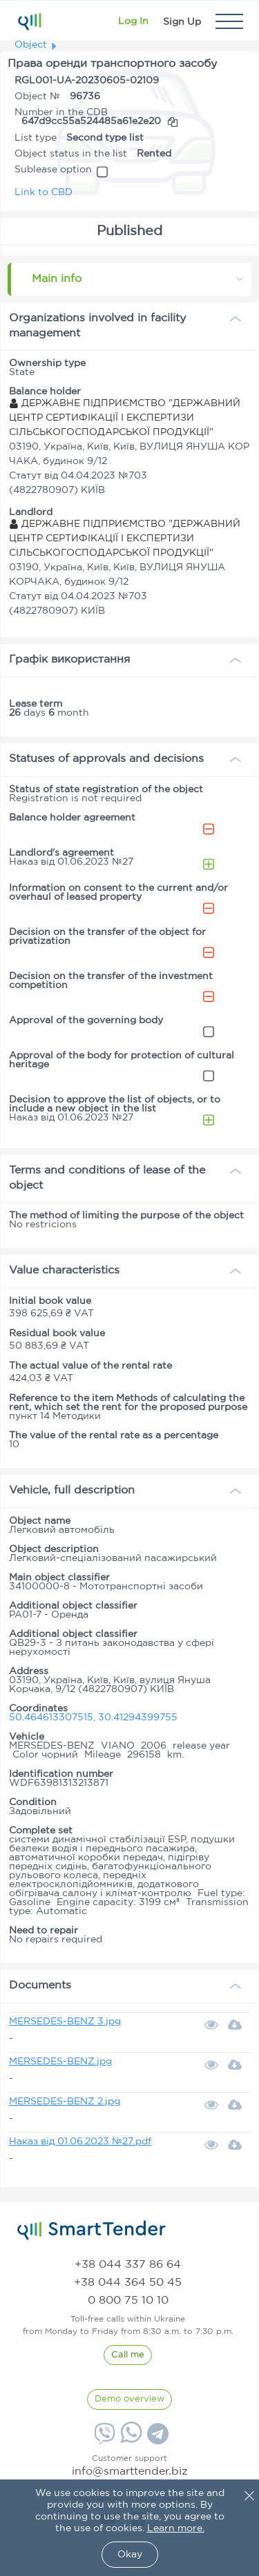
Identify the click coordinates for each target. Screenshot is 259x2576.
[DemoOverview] (129, 2399)
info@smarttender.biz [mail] (130, 2471)
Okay (129, 2554)
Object (31, 45)
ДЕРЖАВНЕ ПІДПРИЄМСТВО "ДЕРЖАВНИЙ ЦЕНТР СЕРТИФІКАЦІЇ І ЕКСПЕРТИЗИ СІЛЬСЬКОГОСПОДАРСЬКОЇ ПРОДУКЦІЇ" (124, 417)
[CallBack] (128, 2355)
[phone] (128, 2265)
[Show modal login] (133, 21)
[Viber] (102, 2438)
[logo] (91, 2230)
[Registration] (182, 21)
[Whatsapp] (129, 2440)
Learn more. (175, 2528)
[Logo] (29, 21)
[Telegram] (156, 2438)
